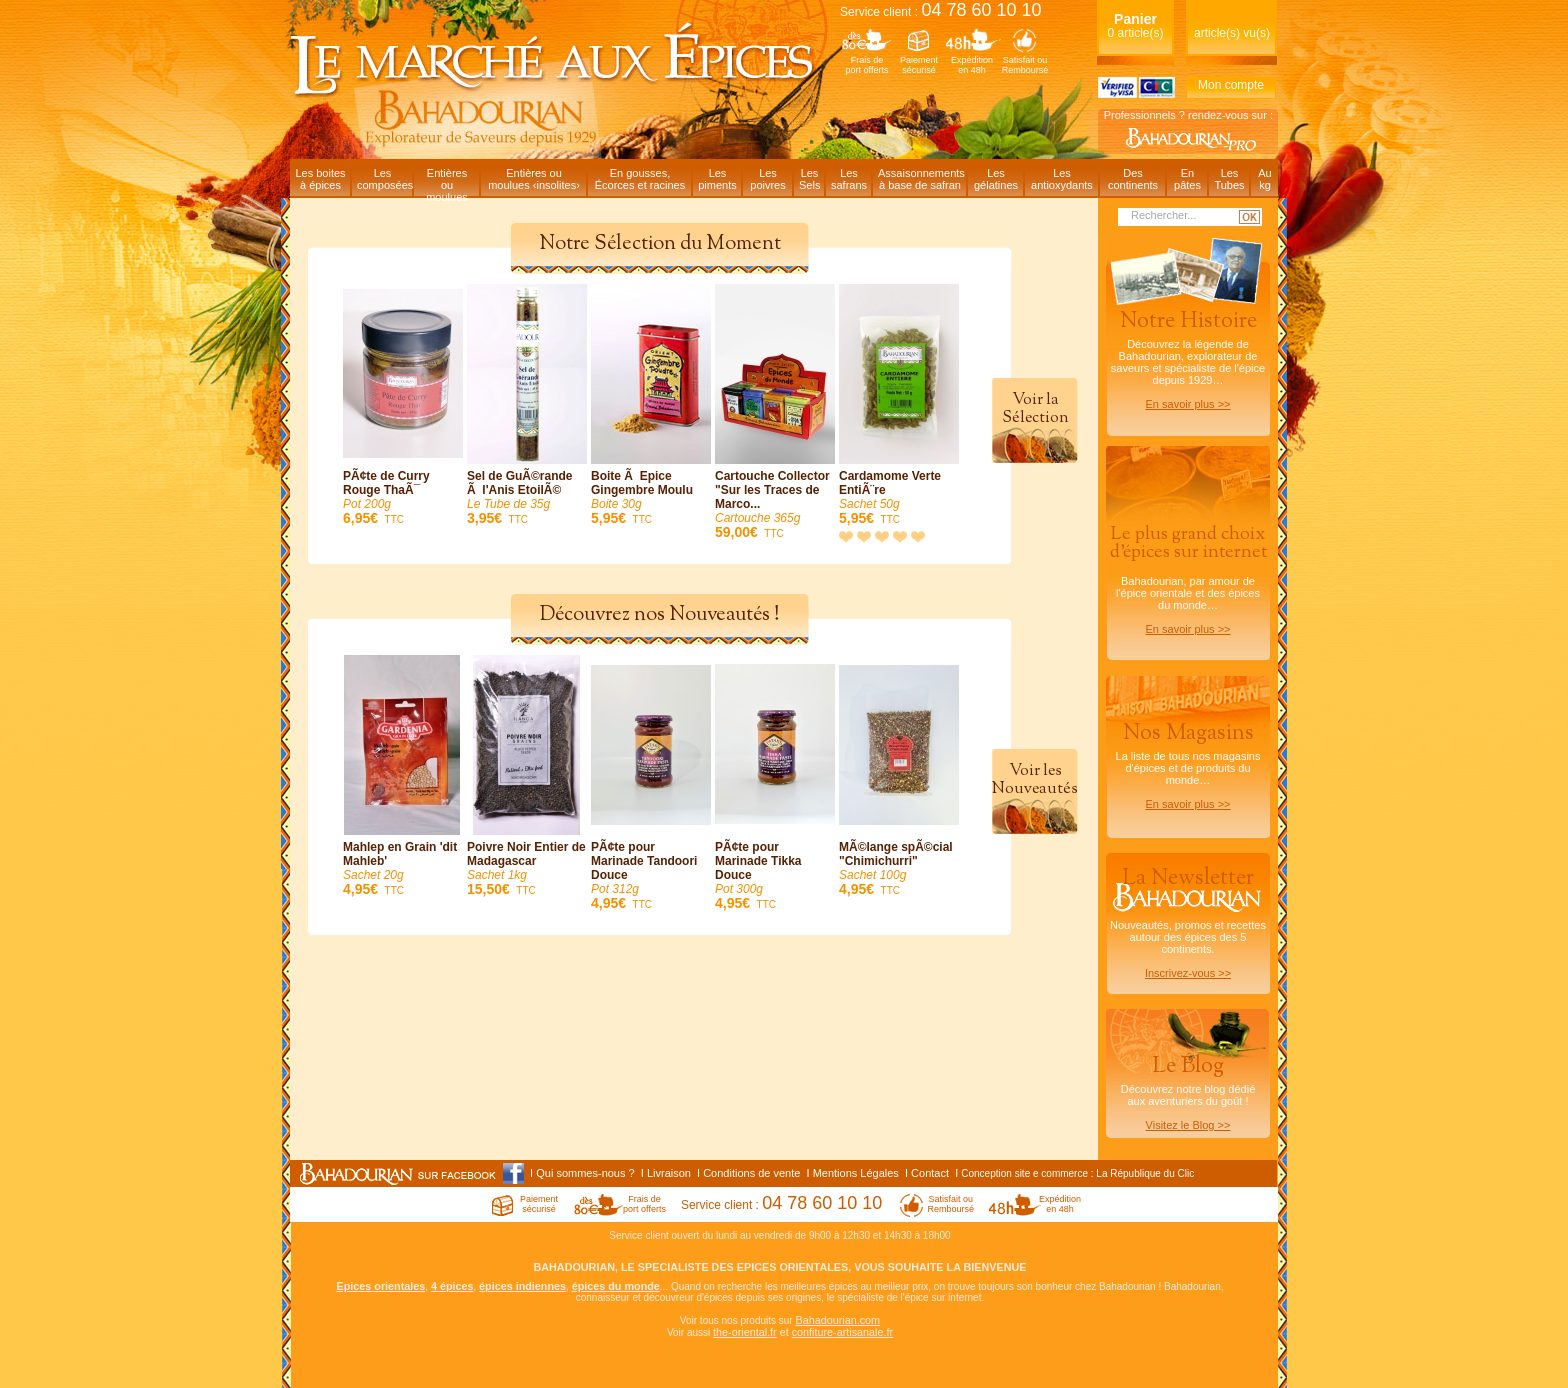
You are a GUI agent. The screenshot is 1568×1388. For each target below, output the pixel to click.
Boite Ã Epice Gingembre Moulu (651, 405)
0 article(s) (1135, 25)
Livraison (669, 1173)
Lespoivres (767, 179)
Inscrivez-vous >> (1188, 973)
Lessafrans (849, 179)
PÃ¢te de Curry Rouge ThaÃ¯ (403, 405)
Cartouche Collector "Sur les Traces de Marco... (775, 412)
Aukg (1264, 179)
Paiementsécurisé (919, 65)
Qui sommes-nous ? (585, 1173)
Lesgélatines (996, 179)
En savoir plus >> (1188, 404)
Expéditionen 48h (972, 65)
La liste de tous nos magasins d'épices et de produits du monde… (1188, 764)
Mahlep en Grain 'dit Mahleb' (403, 776)
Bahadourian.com (837, 1320)
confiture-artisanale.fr (842, 1332)
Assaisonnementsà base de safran (921, 179)
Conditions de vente (751, 1173)
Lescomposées (384, 179)
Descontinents (1133, 179)
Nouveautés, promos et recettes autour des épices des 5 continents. (1188, 921)
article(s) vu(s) (1232, 33)
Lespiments (717, 179)
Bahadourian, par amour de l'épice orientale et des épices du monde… (1188, 578)
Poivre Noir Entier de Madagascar (527, 776)
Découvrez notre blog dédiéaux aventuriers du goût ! (1188, 1096)
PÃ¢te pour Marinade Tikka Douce (775, 783)
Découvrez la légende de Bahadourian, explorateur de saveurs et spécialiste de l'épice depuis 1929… (1188, 358)
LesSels (809, 179)
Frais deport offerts (867, 65)
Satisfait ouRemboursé (1025, 65)
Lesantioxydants (1062, 179)
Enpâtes (1187, 179)
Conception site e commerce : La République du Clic (1077, 1173)
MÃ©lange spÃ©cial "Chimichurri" (899, 776)
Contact (930, 1173)
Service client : (941, 12)
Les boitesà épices (320, 179)
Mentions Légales (856, 1173)
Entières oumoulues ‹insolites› (534, 179)
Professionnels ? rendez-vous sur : (1188, 115)
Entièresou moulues (447, 181)
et (784, 1332)
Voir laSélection (1035, 409)
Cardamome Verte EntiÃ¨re (899, 405)
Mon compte (1231, 85)
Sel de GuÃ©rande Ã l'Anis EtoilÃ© (527, 405)
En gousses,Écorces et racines (640, 179)
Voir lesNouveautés (1035, 780)
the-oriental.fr (745, 1332)
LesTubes (1229, 179)
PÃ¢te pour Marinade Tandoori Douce (651, 783)
